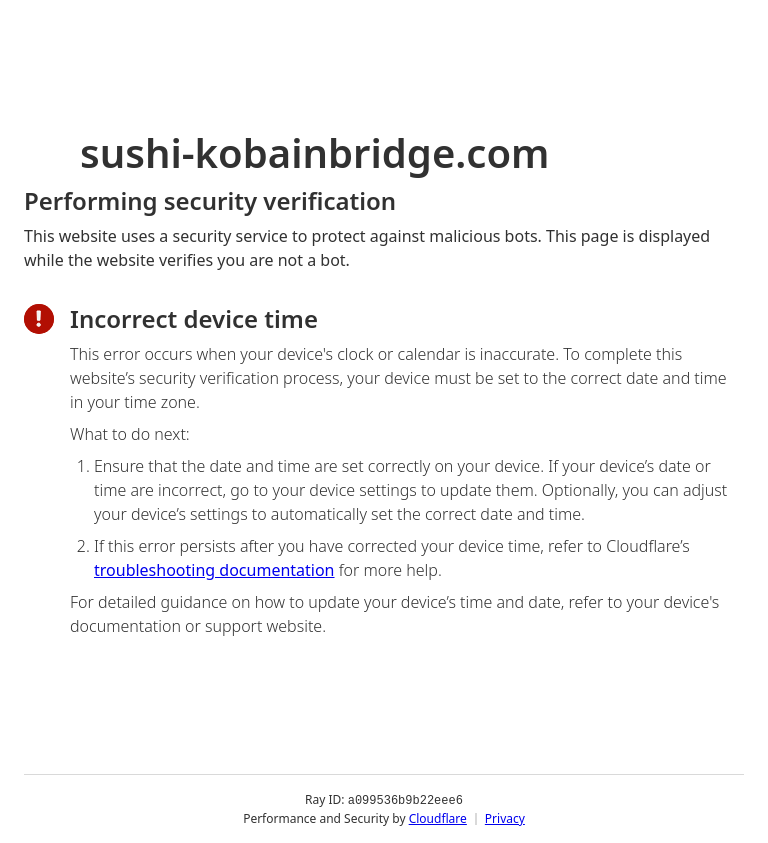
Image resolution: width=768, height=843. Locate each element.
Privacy (505, 817)
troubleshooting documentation (214, 570)
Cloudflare (438, 817)
